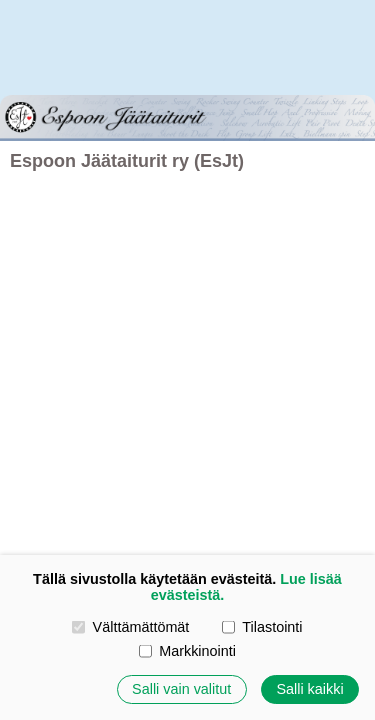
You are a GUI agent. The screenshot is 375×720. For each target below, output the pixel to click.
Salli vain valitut (181, 689)
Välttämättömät (130, 627)
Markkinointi (187, 651)
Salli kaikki (309, 689)
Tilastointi (262, 627)
